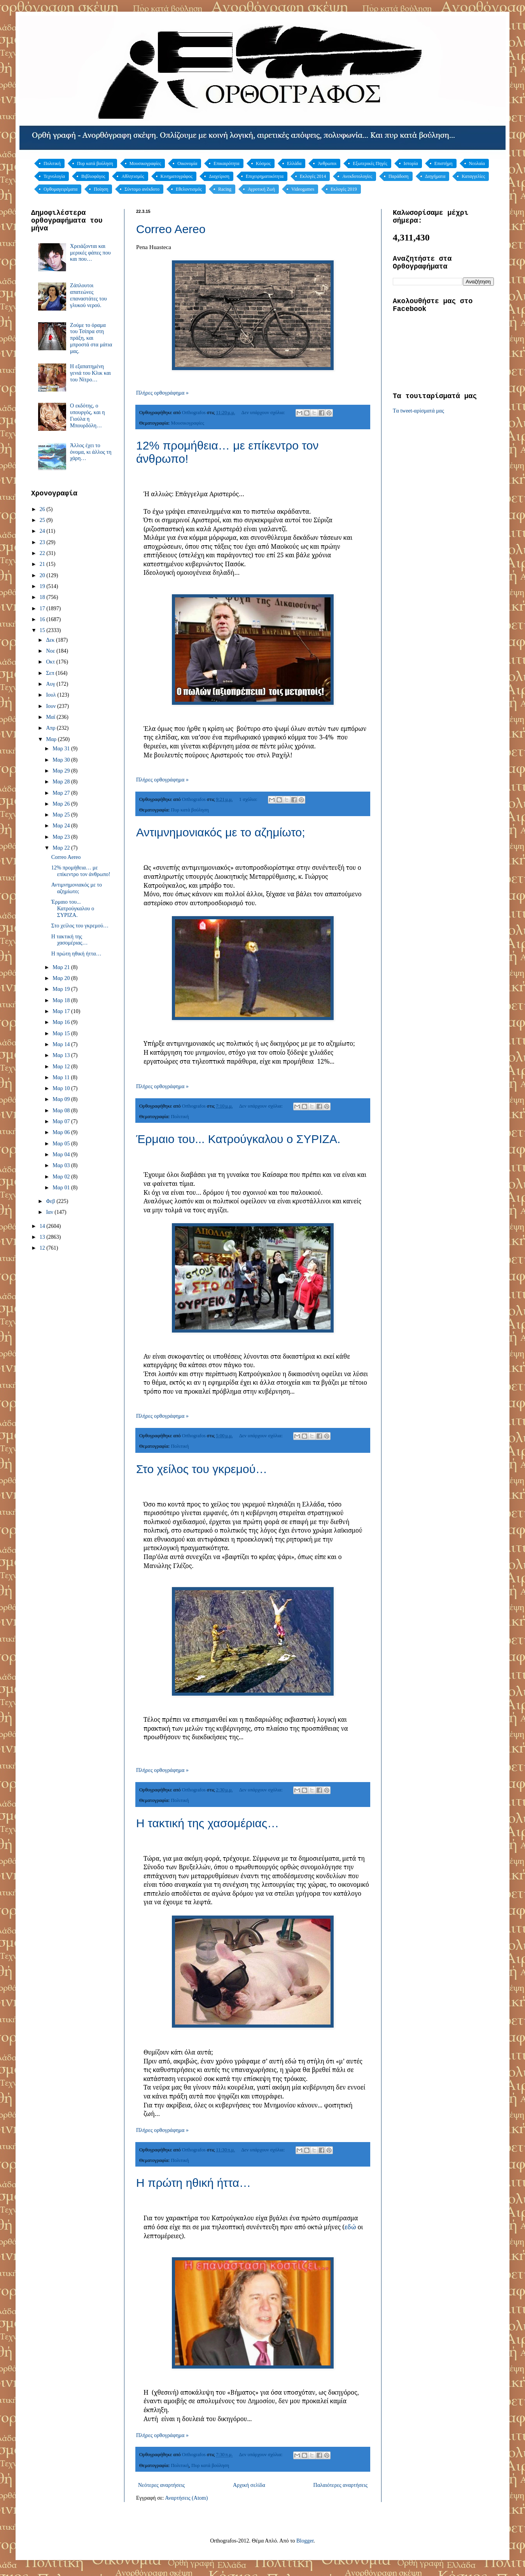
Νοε (51, 651)
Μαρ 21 (61, 967)
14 (43, 1226)
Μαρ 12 (61, 1066)
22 (43, 553)
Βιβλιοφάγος (93, 176)
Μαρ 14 (61, 1044)
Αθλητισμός (132, 176)
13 (43, 1237)
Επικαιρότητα (226, 163)
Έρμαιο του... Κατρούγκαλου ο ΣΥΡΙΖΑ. (238, 1139)
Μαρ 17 (61, 1011)
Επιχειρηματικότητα (265, 176)
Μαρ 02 (61, 1177)
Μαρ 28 (61, 782)
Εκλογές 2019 (344, 189)
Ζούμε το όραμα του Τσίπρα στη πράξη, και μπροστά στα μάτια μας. (91, 338)
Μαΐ (51, 717)
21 (43, 564)
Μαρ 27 (61, 793)
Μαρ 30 (61, 760)
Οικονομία (187, 163)
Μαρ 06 (61, 1132)
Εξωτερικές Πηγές (370, 163)
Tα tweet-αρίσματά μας (418, 411)
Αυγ (51, 684)
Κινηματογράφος (176, 176)
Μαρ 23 (61, 837)
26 (43, 509)
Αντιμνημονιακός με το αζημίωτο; (220, 832)
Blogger (304, 2541)
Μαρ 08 (61, 1110)
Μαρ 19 (61, 989)
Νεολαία (477, 163)
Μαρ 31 (61, 749)
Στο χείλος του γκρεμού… (201, 1469)
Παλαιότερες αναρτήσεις (340, 2485)
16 (43, 619)
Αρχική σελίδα (249, 2485)
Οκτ (51, 662)
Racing (224, 189)
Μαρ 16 (61, 1022)
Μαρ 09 (61, 1099)
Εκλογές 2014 (313, 176)
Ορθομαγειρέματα (60, 189)
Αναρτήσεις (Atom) (186, 2498)
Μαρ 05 (61, 1144)
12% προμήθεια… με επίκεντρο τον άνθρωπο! (80, 871)
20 (43, 575)
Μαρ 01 (61, 1188)
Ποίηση (101, 189)
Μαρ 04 (61, 1154)
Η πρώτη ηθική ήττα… (193, 2182)
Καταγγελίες (473, 176)
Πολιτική (52, 163)
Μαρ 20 (61, 978)
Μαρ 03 (61, 1165)
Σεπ (51, 673)
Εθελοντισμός (189, 189)
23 (43, 542)
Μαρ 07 (61, 1121)
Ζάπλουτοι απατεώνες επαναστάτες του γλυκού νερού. (88, 295)
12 (43, 1248)
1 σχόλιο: (249, 799)
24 (43, 531)
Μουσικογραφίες (145, 163)
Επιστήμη (443, 163)
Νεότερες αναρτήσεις (161, 2485)
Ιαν (50, 1212)
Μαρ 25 (61, 815)
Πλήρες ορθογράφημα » (162, 393)
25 (43, 520)
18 (43, 597)
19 (43, 586)
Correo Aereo (170, 229)
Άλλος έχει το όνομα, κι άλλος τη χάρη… (90, 452)
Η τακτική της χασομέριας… (207, 1823)
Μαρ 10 (61, 1088)
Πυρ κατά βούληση (95, 163)
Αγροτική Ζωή (261, 189)
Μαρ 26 (61, 804)
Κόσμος (263, 163)
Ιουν (51, 706)
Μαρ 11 (61, 1077)
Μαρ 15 (61, 1033)
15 (43, 630)
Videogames (302, 189)
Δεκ (51, 640)
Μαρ (52, 739)
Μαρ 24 (61, 826)
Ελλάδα (294, 163)
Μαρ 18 (61, 1000)
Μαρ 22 (61, 848)
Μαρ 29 (61, 771)
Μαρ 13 (61, 1055)
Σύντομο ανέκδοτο (141, 189)
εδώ (350, 2227)
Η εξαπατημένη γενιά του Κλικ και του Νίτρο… (90, 373)
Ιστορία (411, 163)
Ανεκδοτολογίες (357, 176)
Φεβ (51, 1201)
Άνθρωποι (327, 163)
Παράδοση (398, 176)
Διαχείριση (219, 176)
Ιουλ (51, 695)
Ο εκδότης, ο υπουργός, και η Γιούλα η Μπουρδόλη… (87, 415)
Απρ (51, 728)
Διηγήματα (435, 176)
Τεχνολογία (54, 176)
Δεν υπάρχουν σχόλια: (264, 412)
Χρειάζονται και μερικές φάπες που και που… (90, 252)
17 (43, 608)
